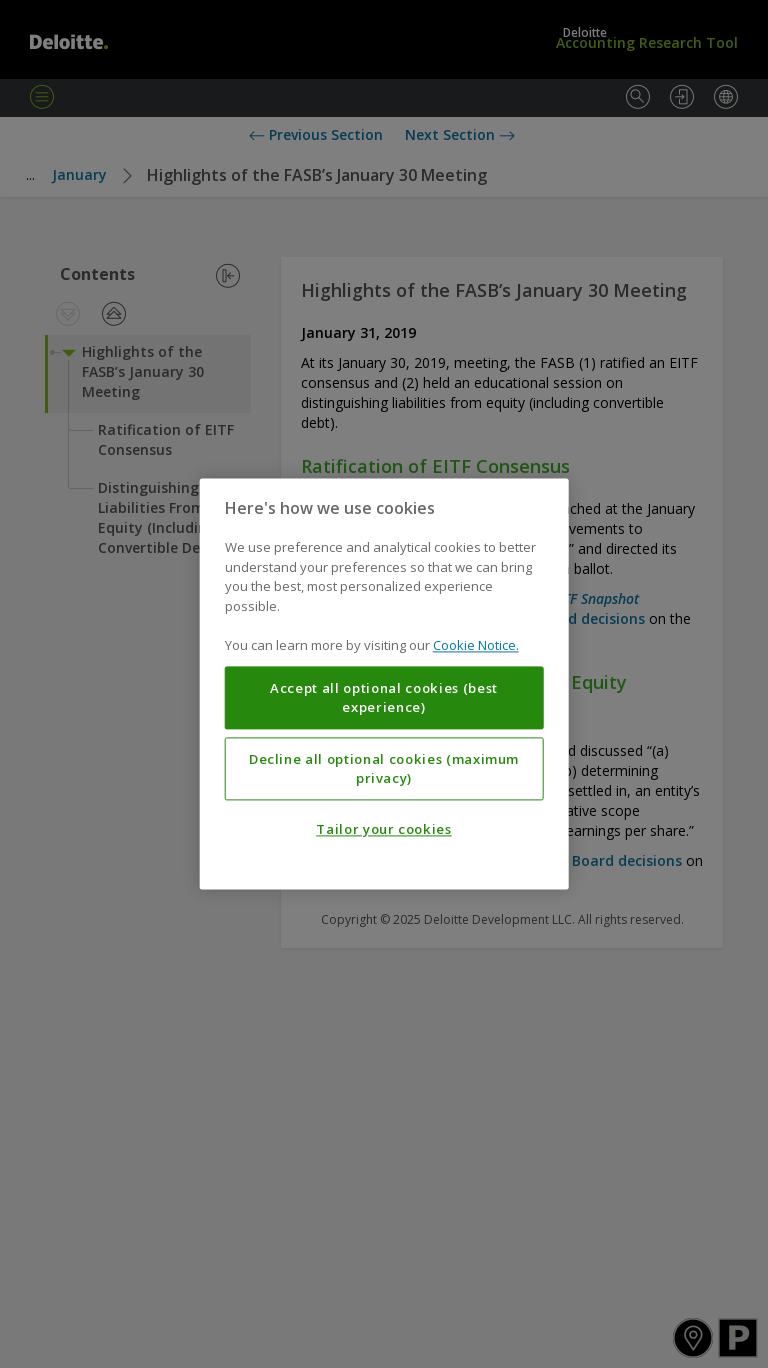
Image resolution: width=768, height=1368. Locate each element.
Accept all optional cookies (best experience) (384, 698)
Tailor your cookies (383, 830)
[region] (384, 683)
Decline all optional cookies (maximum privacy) (384, 769)
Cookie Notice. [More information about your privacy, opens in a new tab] (476, 646)
